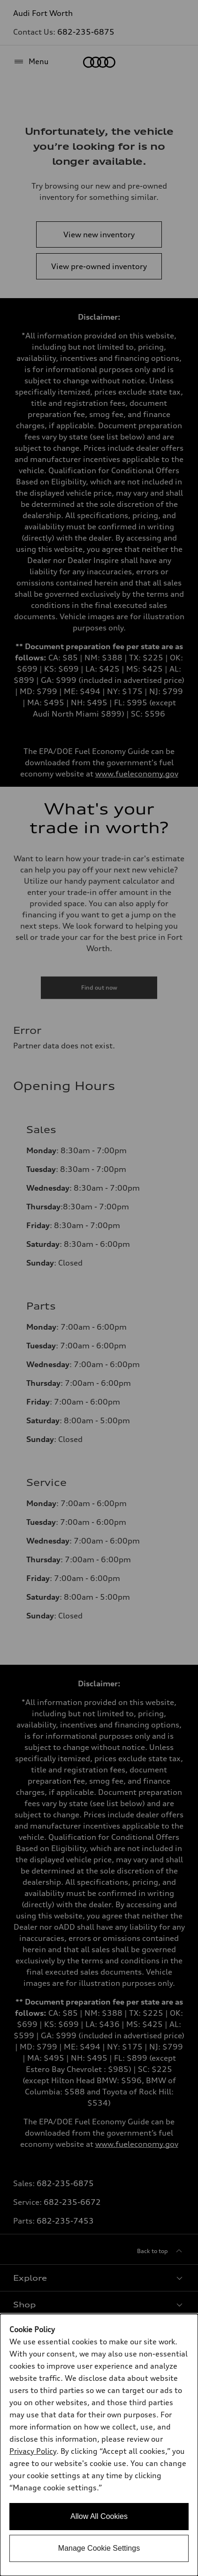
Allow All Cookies (99, 2516)
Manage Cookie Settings (99, 2548)
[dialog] (99, 2445)
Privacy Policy (32, 2451)
